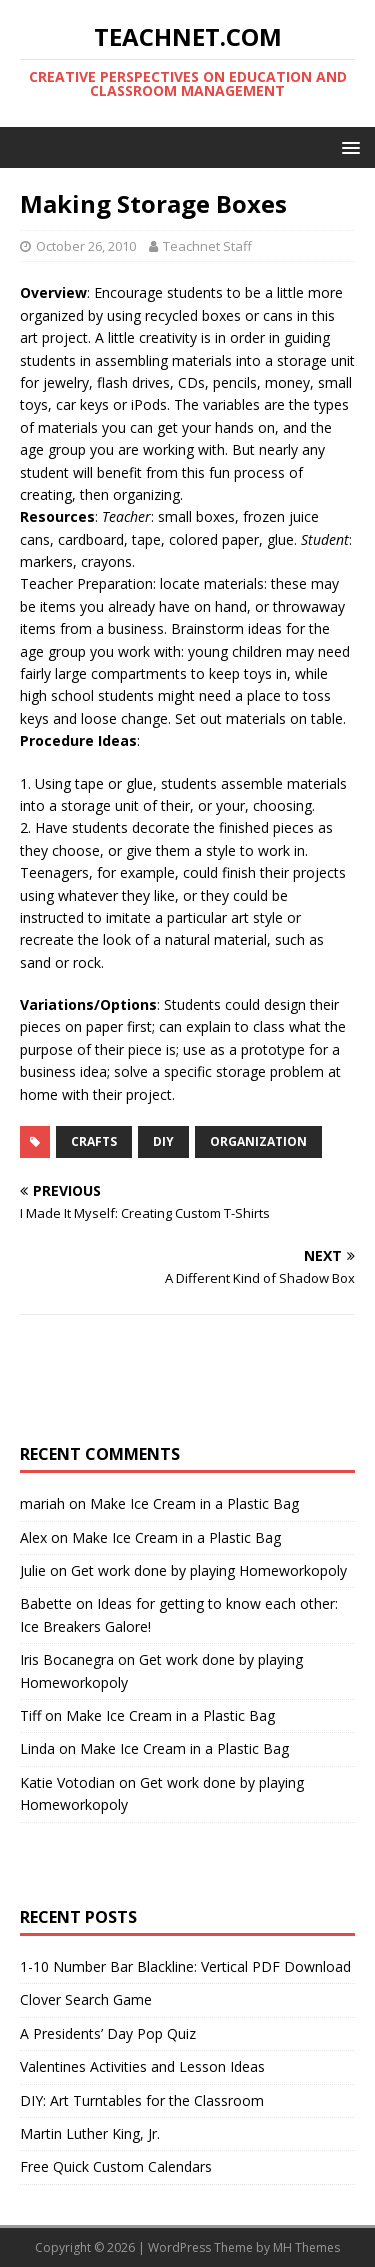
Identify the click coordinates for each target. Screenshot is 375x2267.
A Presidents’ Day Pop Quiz (108, 2033)
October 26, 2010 (86, 246)
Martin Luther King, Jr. (90, 2133)
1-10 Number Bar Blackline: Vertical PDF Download (185, 1966)
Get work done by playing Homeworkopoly (209, 1570)
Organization (258, 1141)
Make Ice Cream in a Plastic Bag (194, 1503)
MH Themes (306, 2247)
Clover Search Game (86, 1999)
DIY (163, 1141)
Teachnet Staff (207, 246)
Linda (37, 1748)
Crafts (94, 1141)
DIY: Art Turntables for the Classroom (142, 2100)
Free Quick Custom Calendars (116, 2166)
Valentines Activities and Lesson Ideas (142, 2066)
